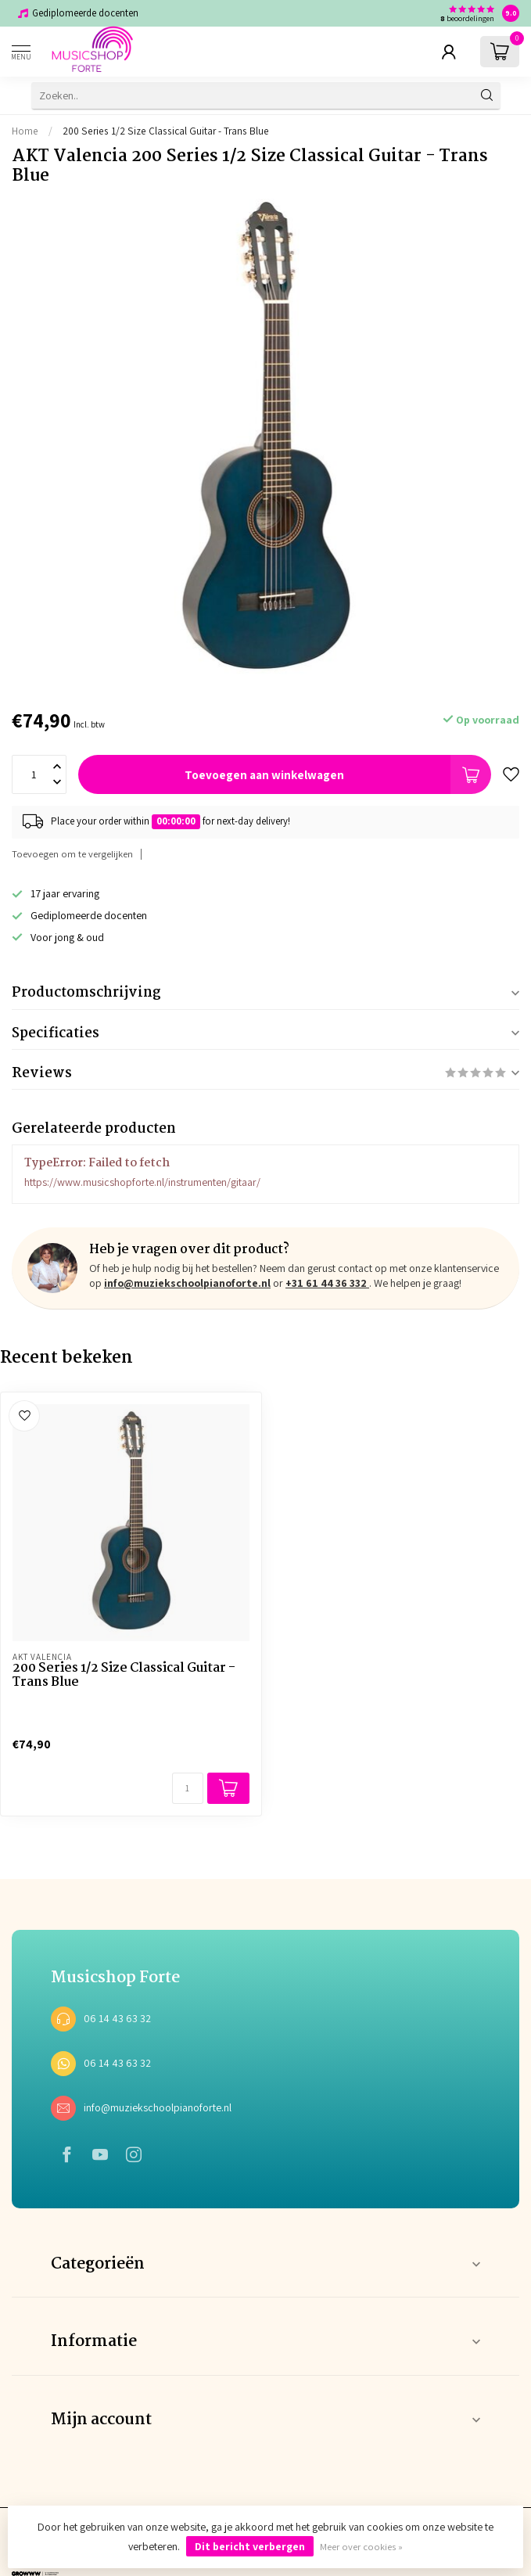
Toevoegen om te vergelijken (72, 853)
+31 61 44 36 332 (327, 1283)
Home (25, 131)
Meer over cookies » (361, 2546)
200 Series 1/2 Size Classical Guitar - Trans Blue (166, 131)
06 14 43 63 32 (117, 2018)
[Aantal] (187, 1788)
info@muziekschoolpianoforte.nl (187, 1283)
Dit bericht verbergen (250, 2546)
